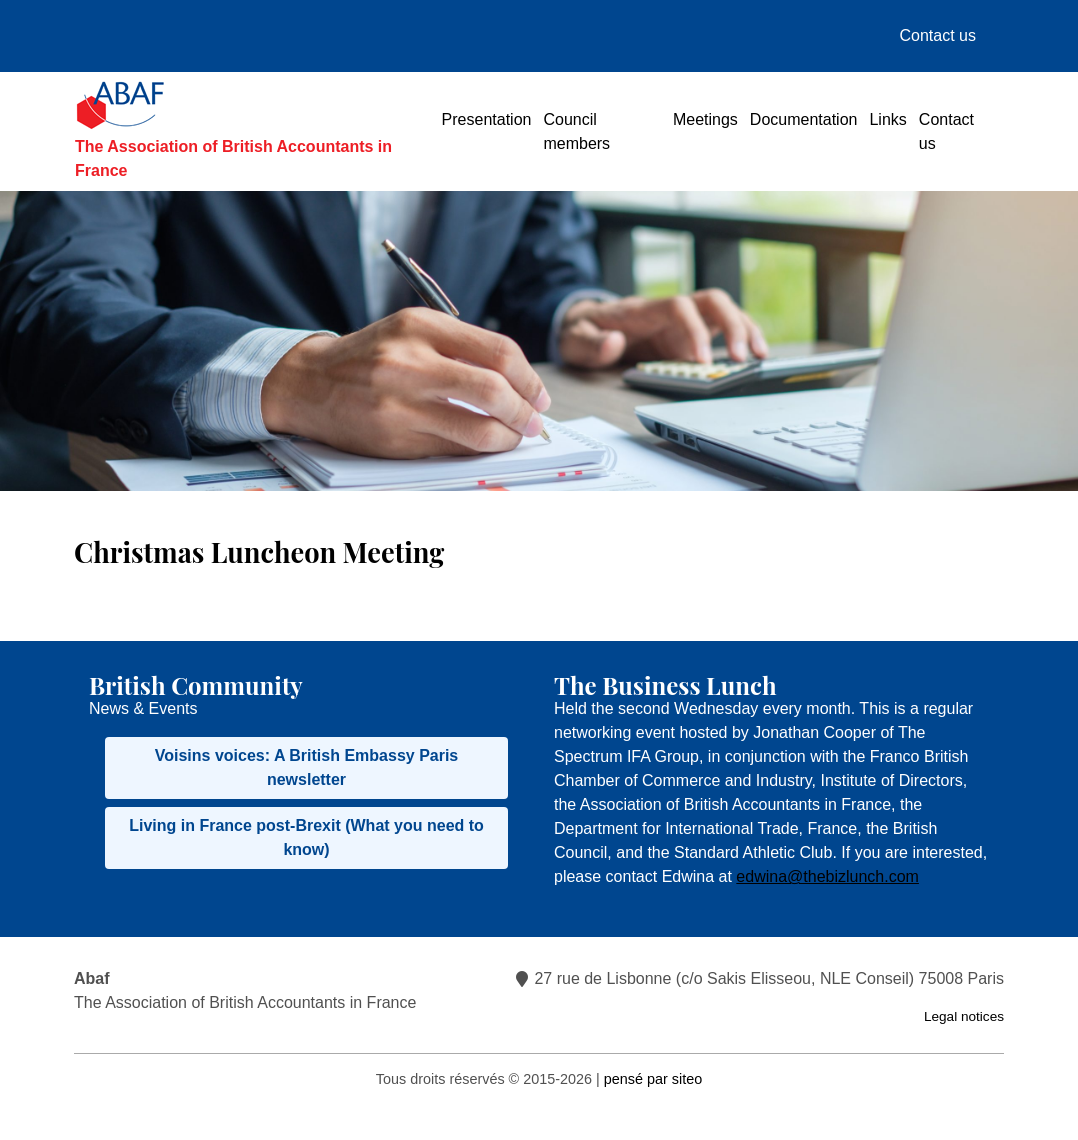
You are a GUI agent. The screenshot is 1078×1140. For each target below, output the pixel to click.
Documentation (804, 119)
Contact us (938, 35)
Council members (576, 131)
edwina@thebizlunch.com (827, 876)
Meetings (705, 119)
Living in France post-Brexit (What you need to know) (306, 837)
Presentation (487, 119)
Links (887, 119)
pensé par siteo (653, 1079)
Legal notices (964, 1016)
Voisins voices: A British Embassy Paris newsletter (307, 767)
